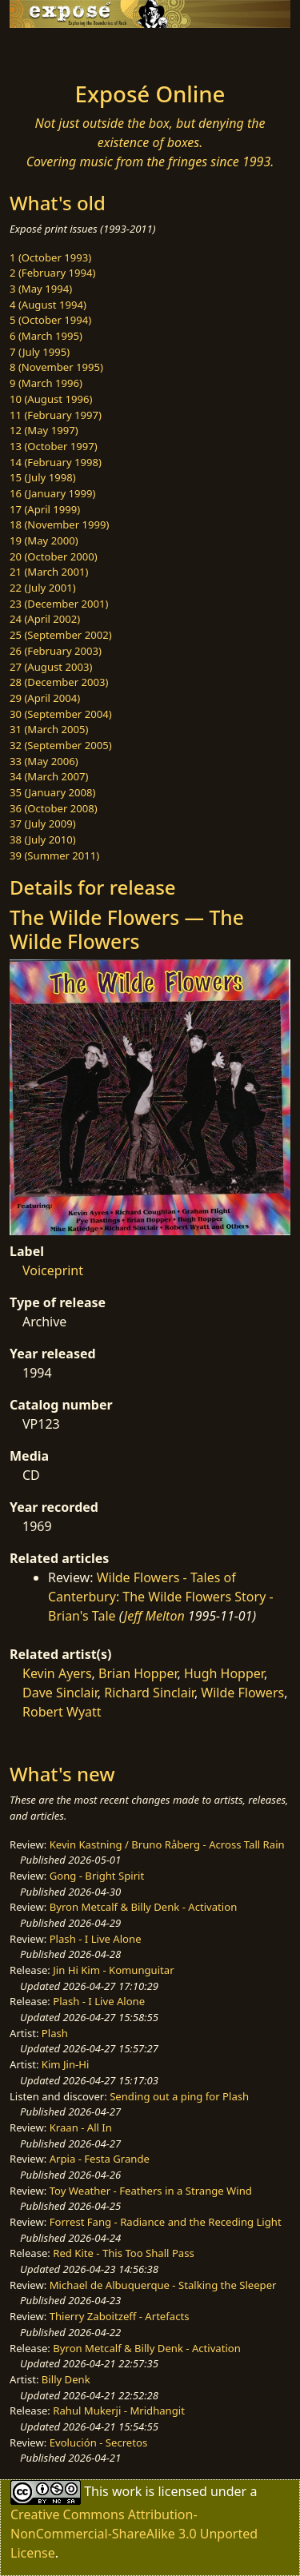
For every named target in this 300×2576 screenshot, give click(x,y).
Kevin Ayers (57, 1673)
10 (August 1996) (51, 399)
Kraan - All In (81, 2127)
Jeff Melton (154, 1616)
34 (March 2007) (49, 776)
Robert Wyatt (62, 1712)
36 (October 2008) (54, 808)
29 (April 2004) (45, 698)
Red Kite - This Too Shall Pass (123, 2253)
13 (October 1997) (54, 446)
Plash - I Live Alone (96, 1939)
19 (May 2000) (44, 540)
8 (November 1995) (56, 367)
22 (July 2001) (43, 587)
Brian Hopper (137, 1673)
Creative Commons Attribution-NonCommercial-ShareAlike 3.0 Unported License (134, 2534)
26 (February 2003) (56, 651)
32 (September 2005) (61, 745)
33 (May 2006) (44, 761)
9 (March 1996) (46, 383)
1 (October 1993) (50, 257)
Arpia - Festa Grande (100, 2158)
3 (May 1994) (41, 288)
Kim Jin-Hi (66, 2064)
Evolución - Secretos (98, 2442)
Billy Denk (66, 2379)
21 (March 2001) (49, 571)
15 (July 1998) (43, 477)
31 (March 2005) (49, 729)
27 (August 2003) (51, 667)
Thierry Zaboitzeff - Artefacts (120, 2316)
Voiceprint (52, 1270)
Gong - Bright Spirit (97, 1875)
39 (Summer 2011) (54, 855)
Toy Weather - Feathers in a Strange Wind (151, 2190)
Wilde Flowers (242, 1692)
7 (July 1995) (40, 352)
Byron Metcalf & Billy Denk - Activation (144, 1907)
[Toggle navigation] (51, 50)
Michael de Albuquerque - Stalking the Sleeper (163, 2285)
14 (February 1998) (56, 462)
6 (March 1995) (46, 336)
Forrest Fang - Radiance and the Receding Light (166, 2222)
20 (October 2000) (54, 556)
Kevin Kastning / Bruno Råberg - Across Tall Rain (167, 1844)
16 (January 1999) (52, 493)
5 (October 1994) (50, 320)
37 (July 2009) (43, 823)
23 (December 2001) (59, 603)
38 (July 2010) (43, 839)
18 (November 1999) (60, 524)
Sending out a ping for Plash (179, 2096)
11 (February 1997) (56, 415)
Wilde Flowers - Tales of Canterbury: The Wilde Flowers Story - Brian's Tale (161, 1597)
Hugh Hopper (224, 1673)
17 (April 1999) (45, 509)
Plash (55, 2033)
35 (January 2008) (52, 792)
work (127, 2491)
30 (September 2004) (61, 714)
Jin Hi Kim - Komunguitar (113, 1970)
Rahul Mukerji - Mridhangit (119, 2410)
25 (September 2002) (61, 635)
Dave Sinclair (60, 1692)
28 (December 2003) (59, 682)
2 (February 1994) (52, 272)
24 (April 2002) (45, 619)
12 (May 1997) (44, 430)
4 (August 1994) (48, 304)
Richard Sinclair (149, 1692)
